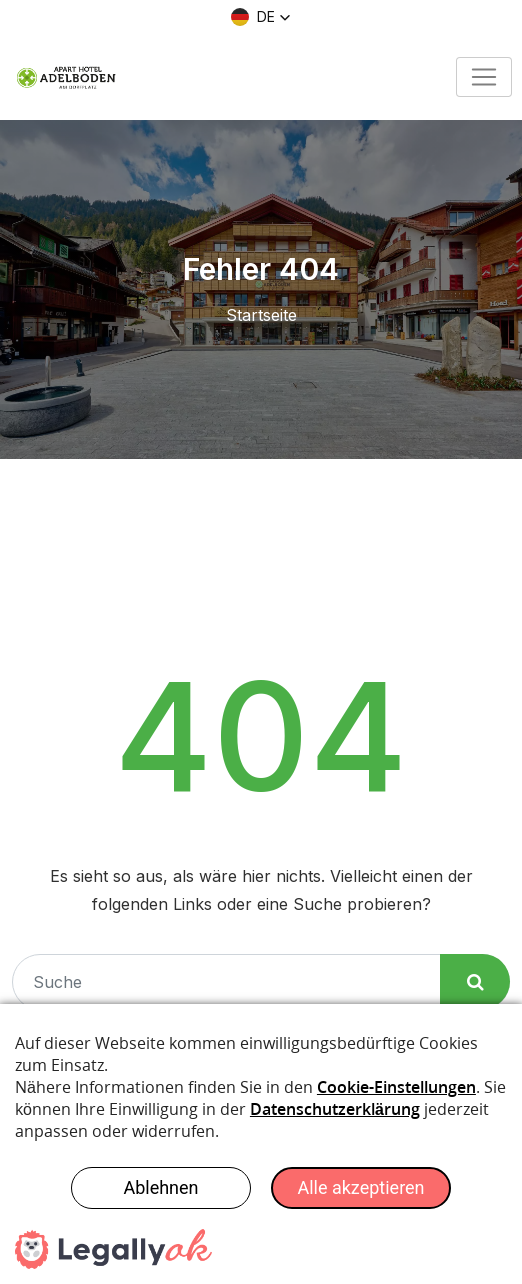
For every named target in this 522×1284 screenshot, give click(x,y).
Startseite (261, 315)
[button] (261, 17)
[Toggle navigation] (484, 77)
